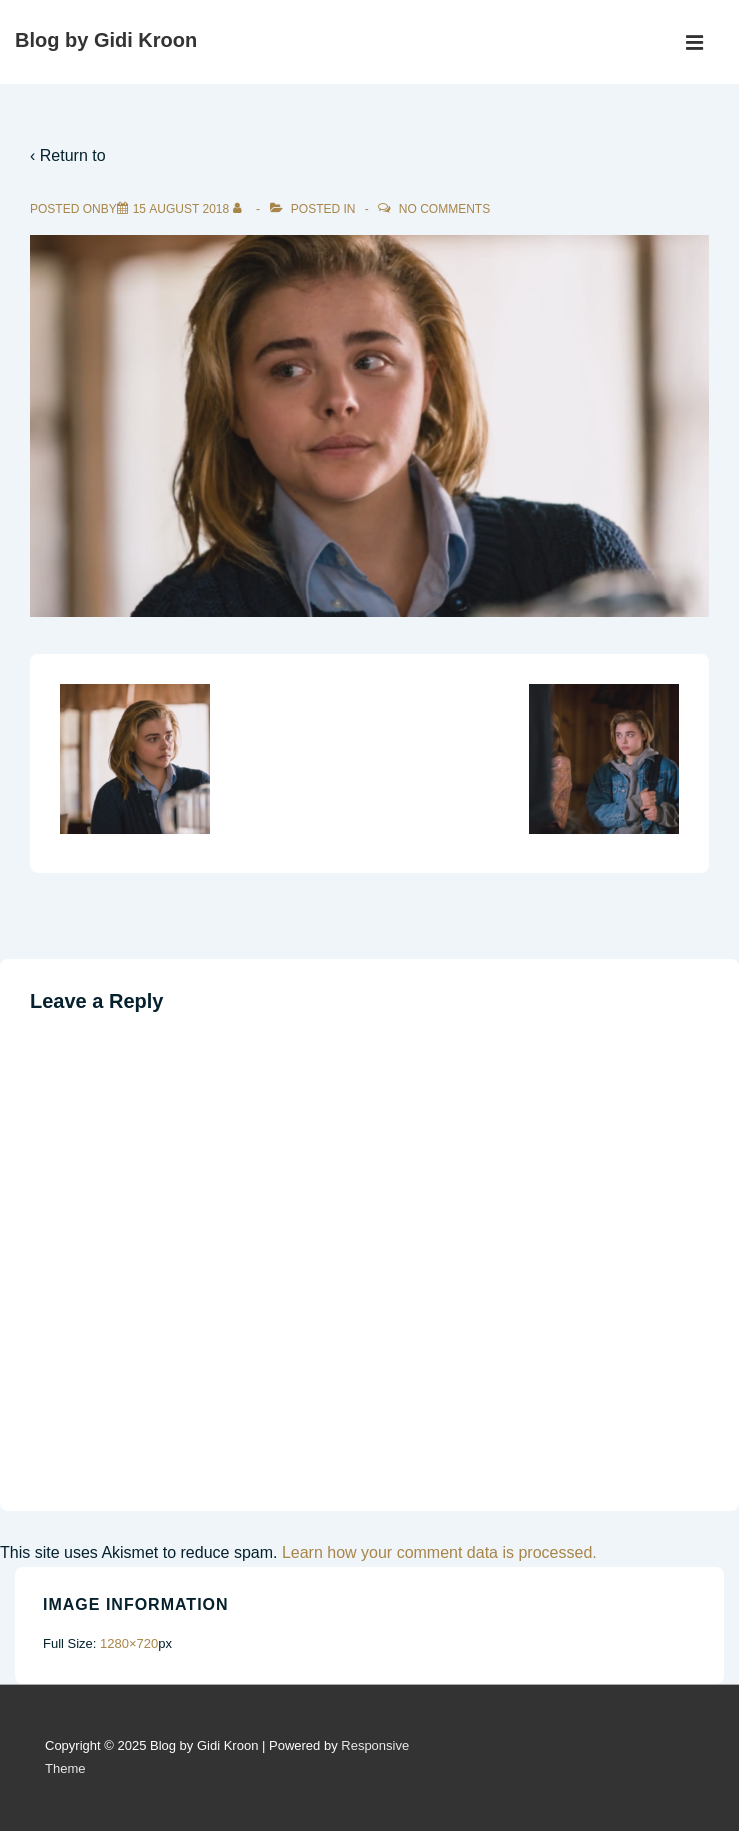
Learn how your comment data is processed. (439, 1552)
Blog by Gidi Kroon (106, 40)
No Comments (444, 209)
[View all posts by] (241, 209)
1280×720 (129, 1643)
